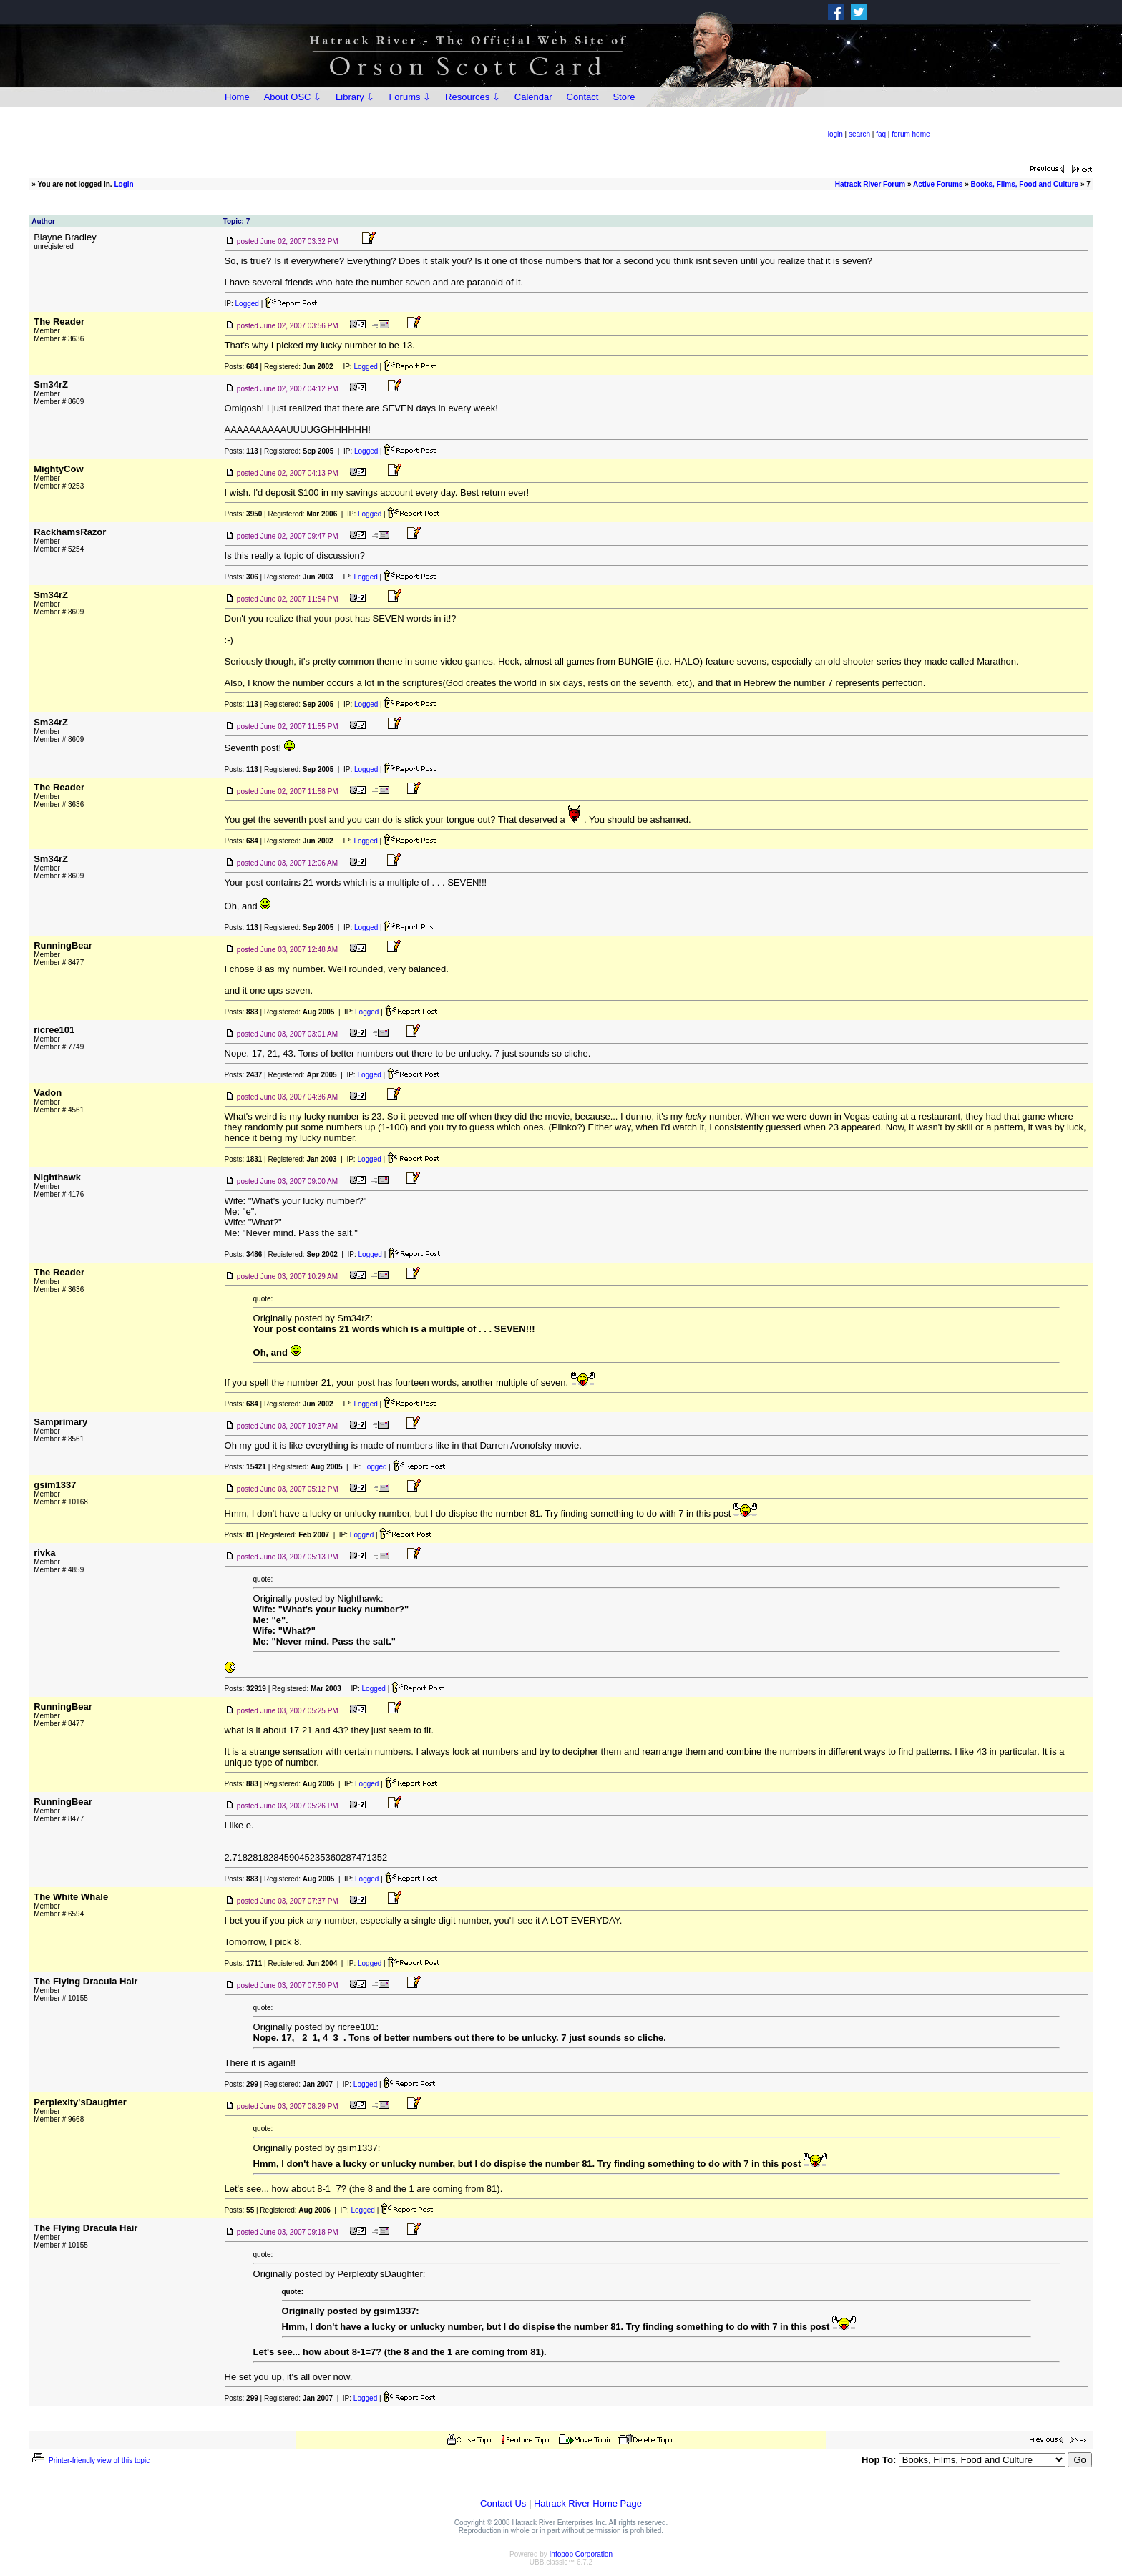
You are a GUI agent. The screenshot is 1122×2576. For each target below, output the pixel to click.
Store (624, 97)
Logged (247, 304)
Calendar (533, 97)
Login (123, 184)
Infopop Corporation (581, 2554)
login (835, 134)
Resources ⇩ (472, 97)
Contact (583, 97)
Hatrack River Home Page (588, 2503)
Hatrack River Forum (870, 184)
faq (881, 134)
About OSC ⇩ (292, 97)
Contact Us (503, 2503)
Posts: (241, 367)
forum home (911, 134)
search (859, 134)
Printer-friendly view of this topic (90, 2460)
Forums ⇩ (410, 97)
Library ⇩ (355, 97)
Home (237, 97)
